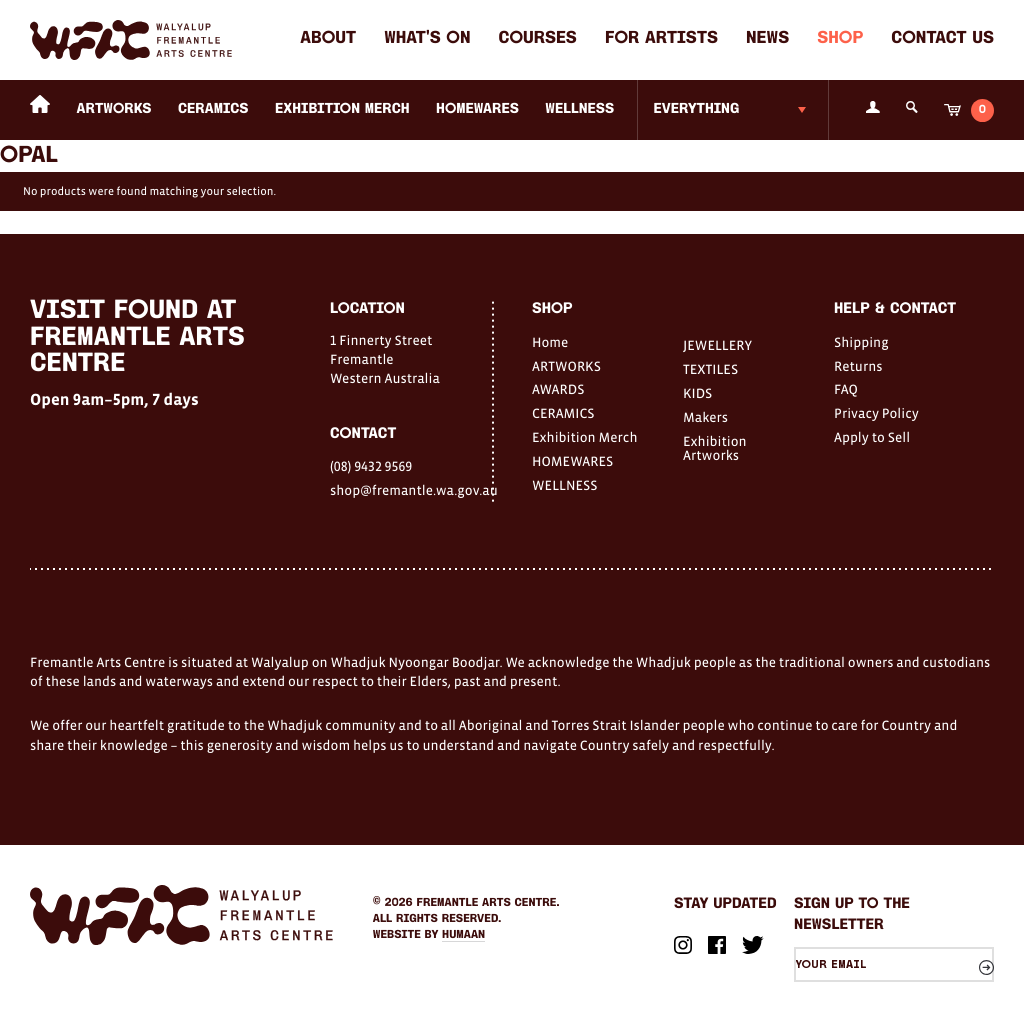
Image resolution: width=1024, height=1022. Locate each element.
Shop (840, 39)
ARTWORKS (114, 109)
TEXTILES (710, 369)
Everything (696, 109)
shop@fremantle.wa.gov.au (411, 490)
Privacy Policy (876, 413)
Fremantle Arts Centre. (488, 903)
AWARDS (558, 389)
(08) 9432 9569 (371, 466)
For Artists (661, 39)
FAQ (846, 389)
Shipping (861, 342)
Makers (705, 417)
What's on (427, 39)
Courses (538, 39)
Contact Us (942, 39)
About (328, 39)
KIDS (697, 393)
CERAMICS (213, 109)
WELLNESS (579, 109)
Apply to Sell (872, 437)
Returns (858, 366)
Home (550, 342)
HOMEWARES (477, 109)
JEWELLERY (717, 345)
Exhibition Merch (342, 109)
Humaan (463, 935)
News (767, 39)
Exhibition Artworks (715, 448)
